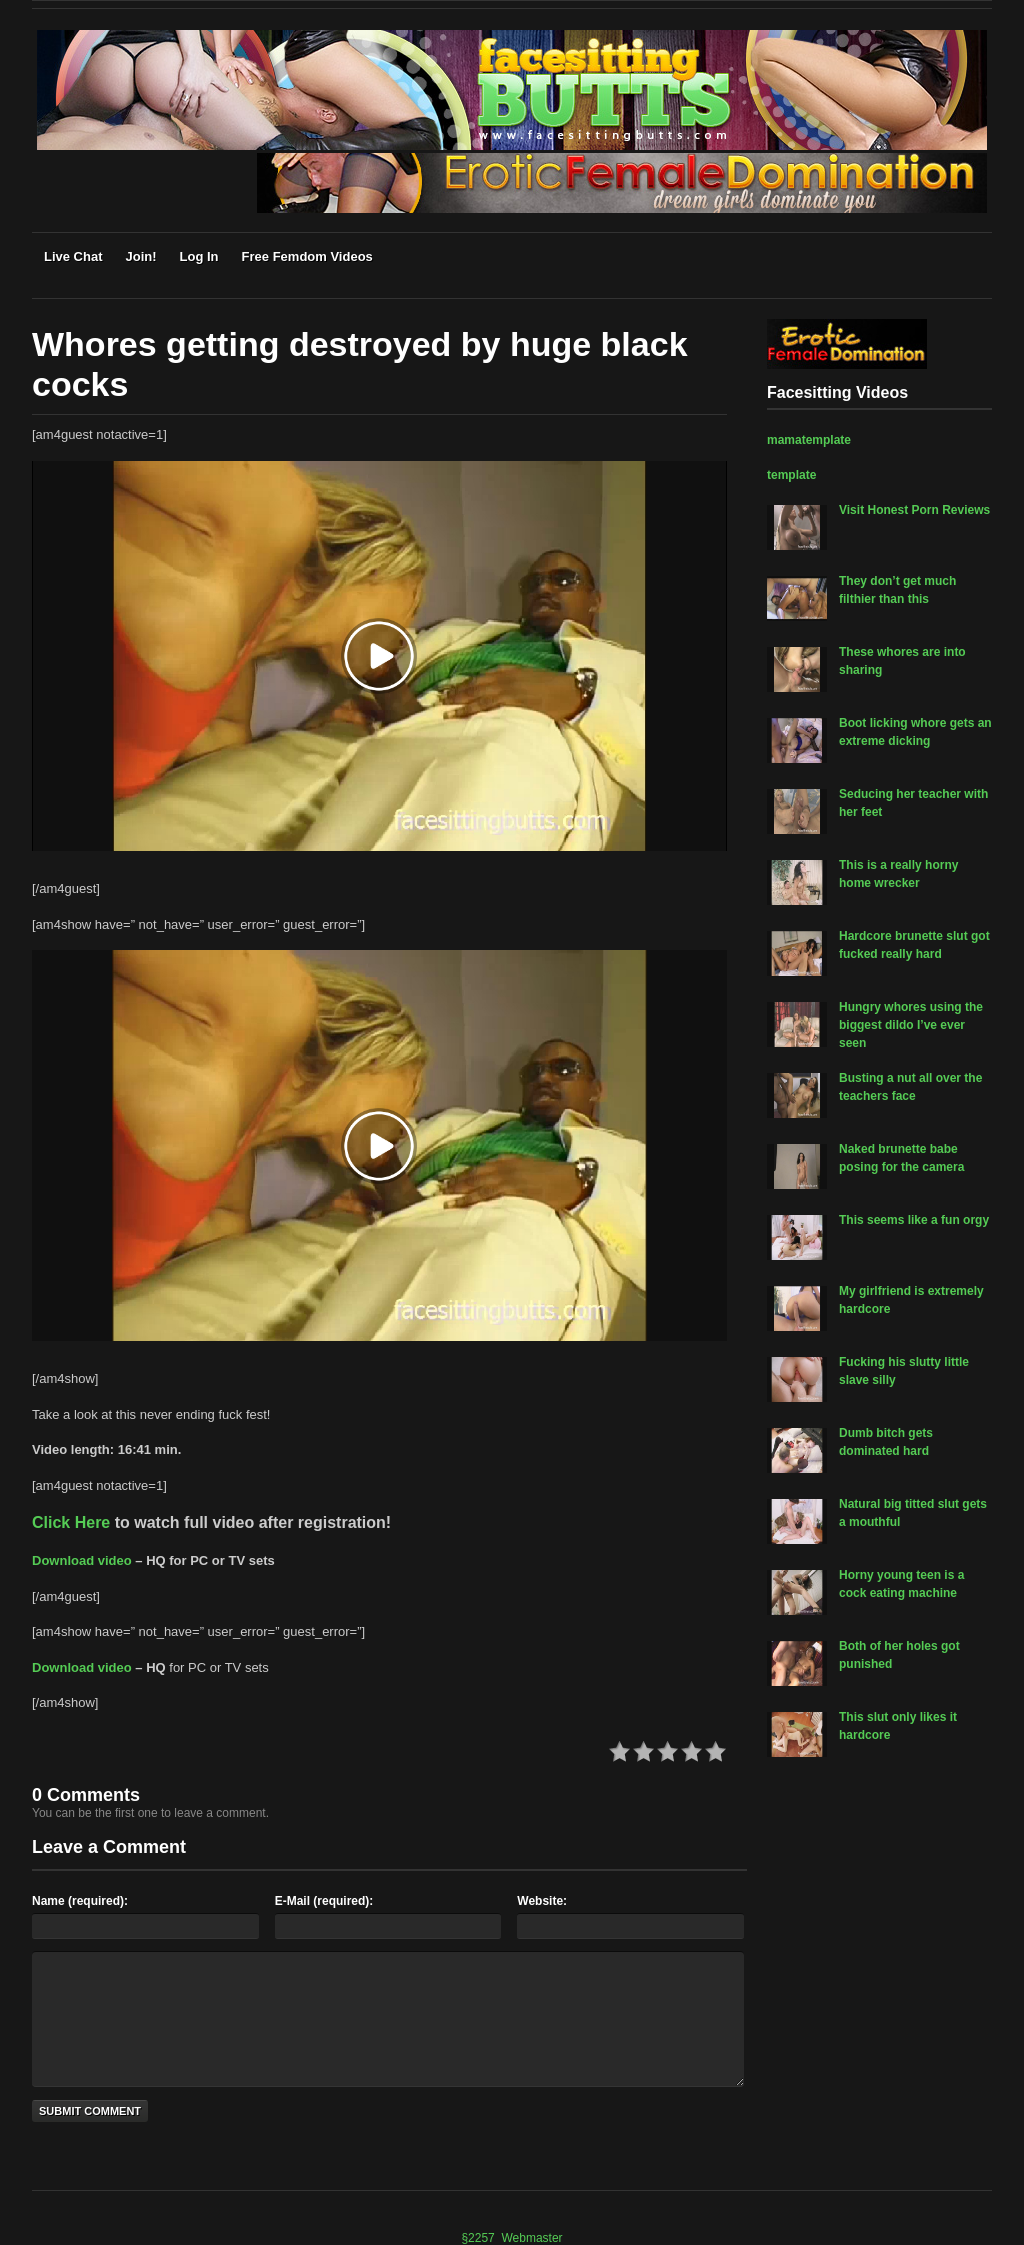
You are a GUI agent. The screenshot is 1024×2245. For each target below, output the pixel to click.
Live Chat (73, 256)
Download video (82, 1560)
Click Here (71, 1522)
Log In (199, 256)
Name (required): (80, 1901)
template (791, 475)
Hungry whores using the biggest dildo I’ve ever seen (911, 1025)
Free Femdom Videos (307, 256)
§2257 (477, 2238)
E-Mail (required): (324, 1901)
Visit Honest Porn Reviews (914, 510)
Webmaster (531, 2238)
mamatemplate (809, 440)
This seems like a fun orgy (914, 1220)
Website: (542, 1901)
